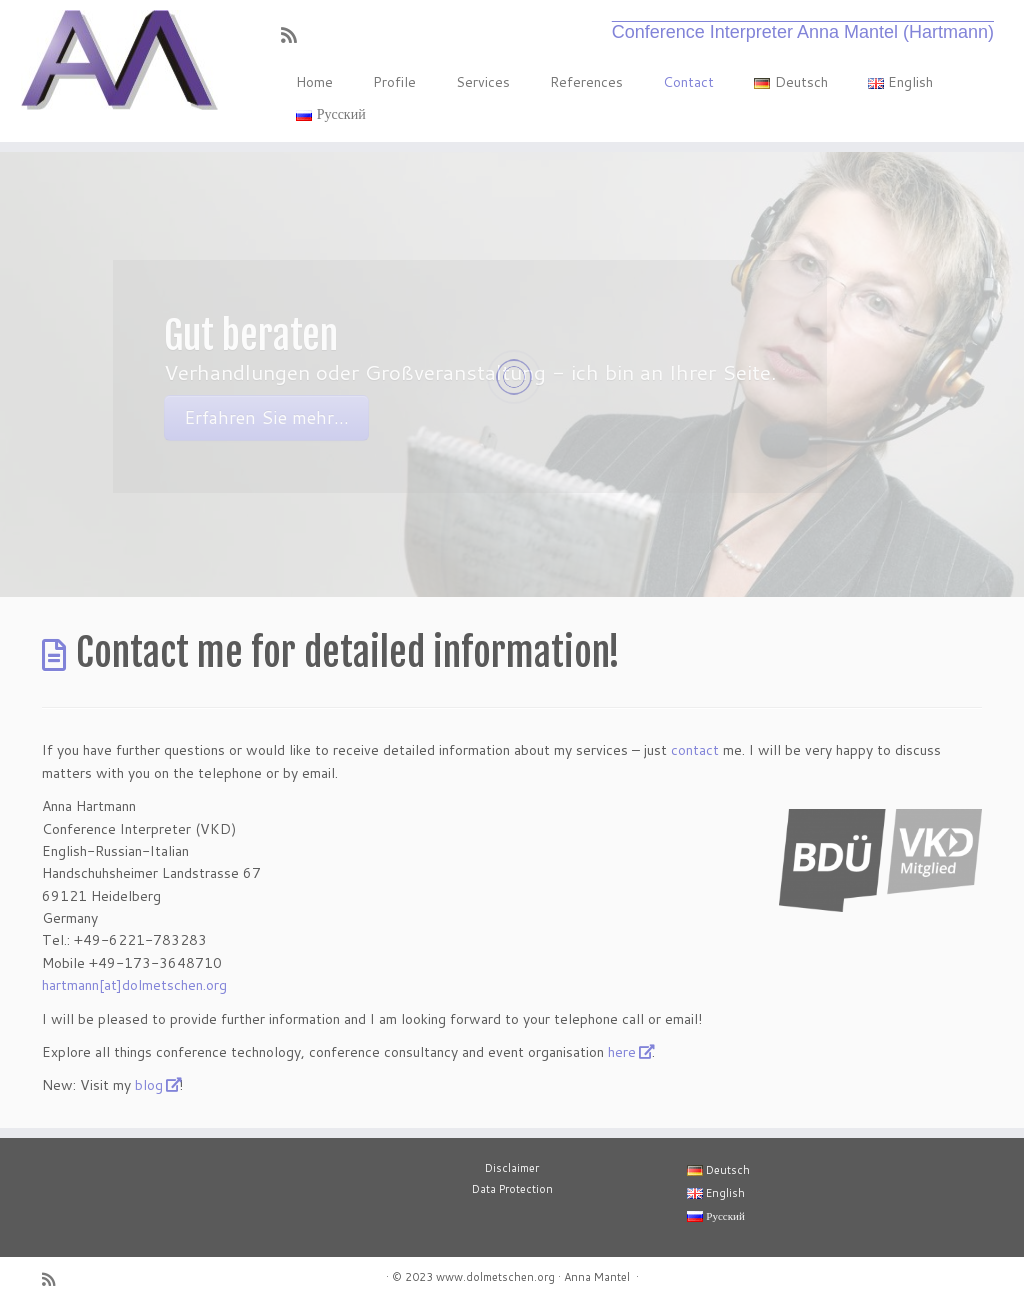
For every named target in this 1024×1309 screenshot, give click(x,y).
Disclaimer (512, 1168)
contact (695, 750)
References (586, 82)
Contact (688, 82)
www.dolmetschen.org (495, 1277)
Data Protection (512, 1189)
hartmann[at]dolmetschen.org (134, 985)
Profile (394, 82)
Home (314, 82)
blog (149, 1085)
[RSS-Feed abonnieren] (295, 35)
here (622, 1052)
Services (483, 82)
